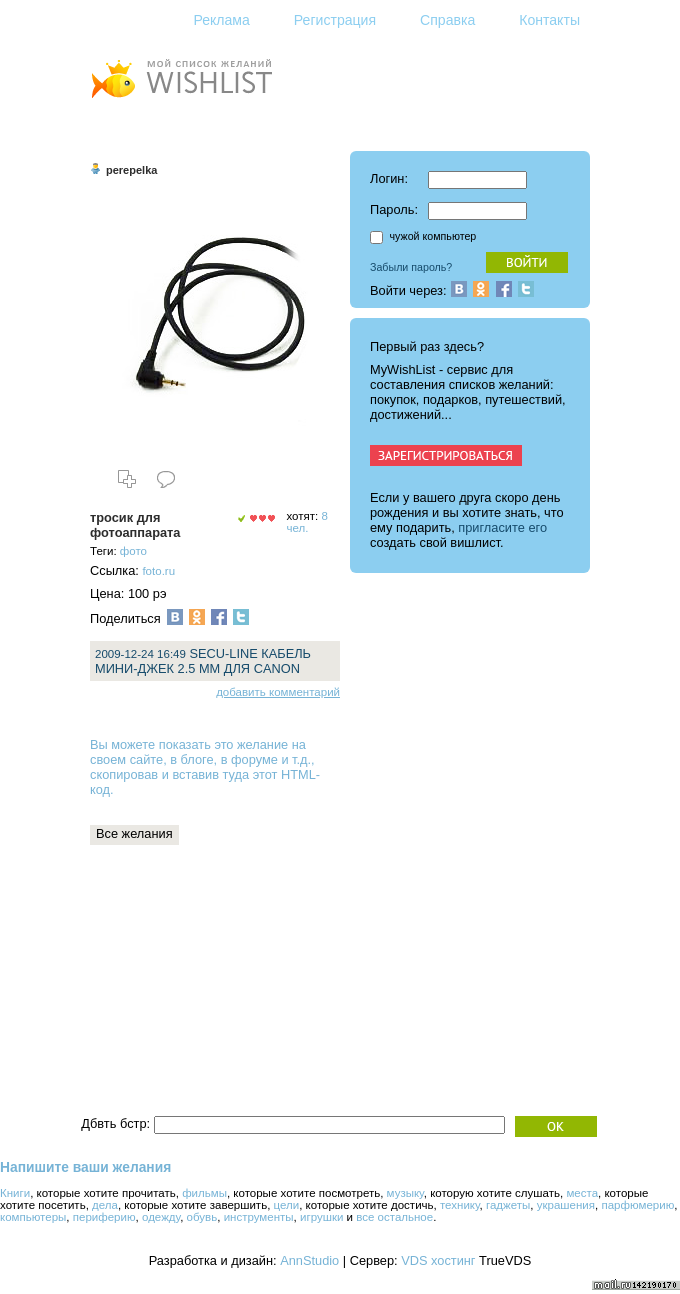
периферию (104, 1217)
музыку (405, 1193)
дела (105, 1205)
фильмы (204, 1193)
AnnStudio (309, 1260)
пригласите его (502, 527)
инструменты (259, 1217)
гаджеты (508, 1205)
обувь (202, 1217)
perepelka (131, 170)
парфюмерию (637, 1205)
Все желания (134, 833)
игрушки (321, 1217)
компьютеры (33, 1217)
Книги (15, 1193)
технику (460, 1205)
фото (133, 551)
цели (287, 1205)
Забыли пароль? (411, 267)
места (582, 1193)
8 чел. (306, 522)
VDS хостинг (438, 1260)
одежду (161, 1217)
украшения (566, 1205)
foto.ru (158, 571)
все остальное (394, 1217)
